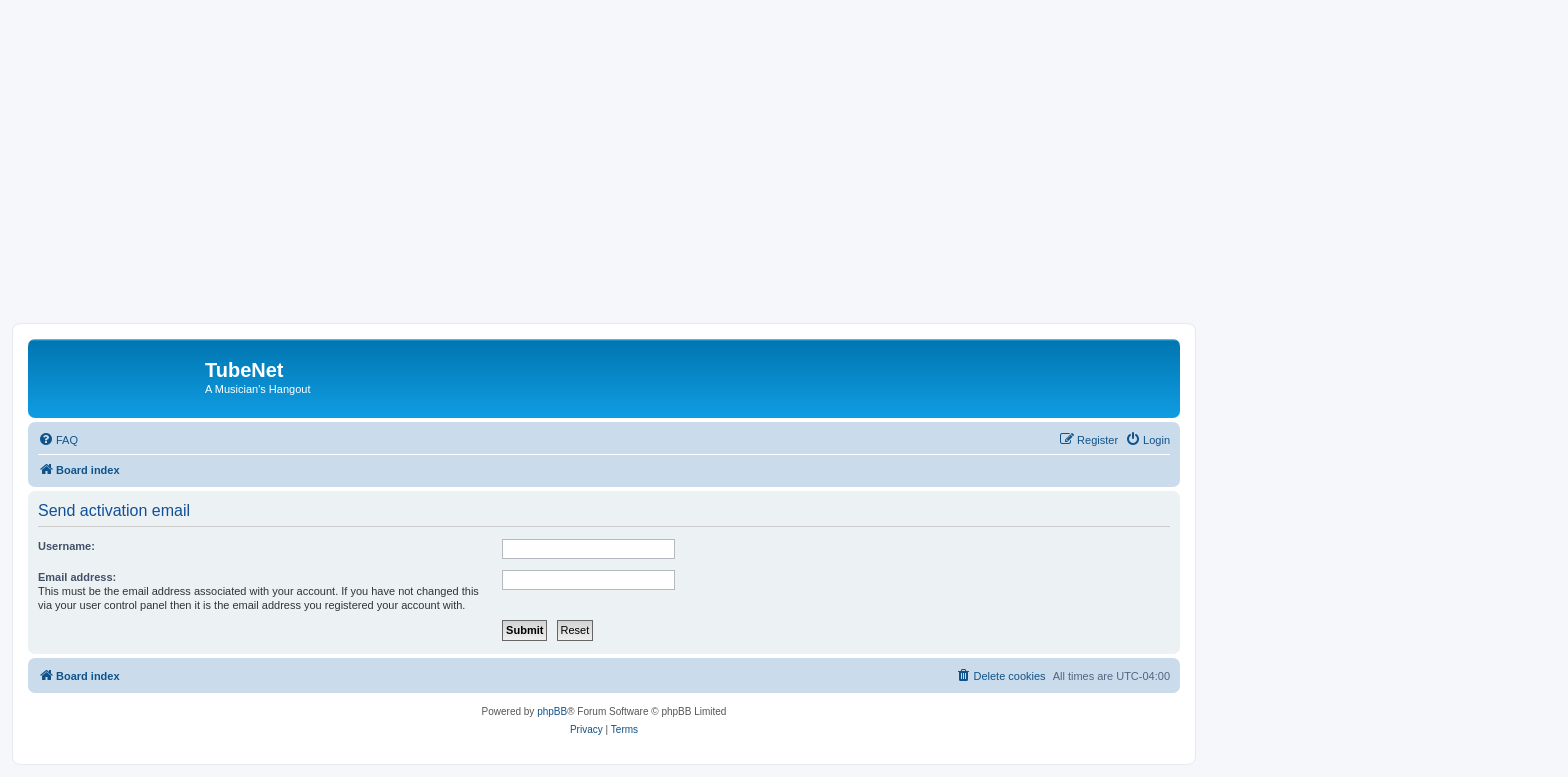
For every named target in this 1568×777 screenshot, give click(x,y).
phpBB (552, 711)
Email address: (77, 577)
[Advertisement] (784, 173)
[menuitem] (58, 440)
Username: (66, 546)
